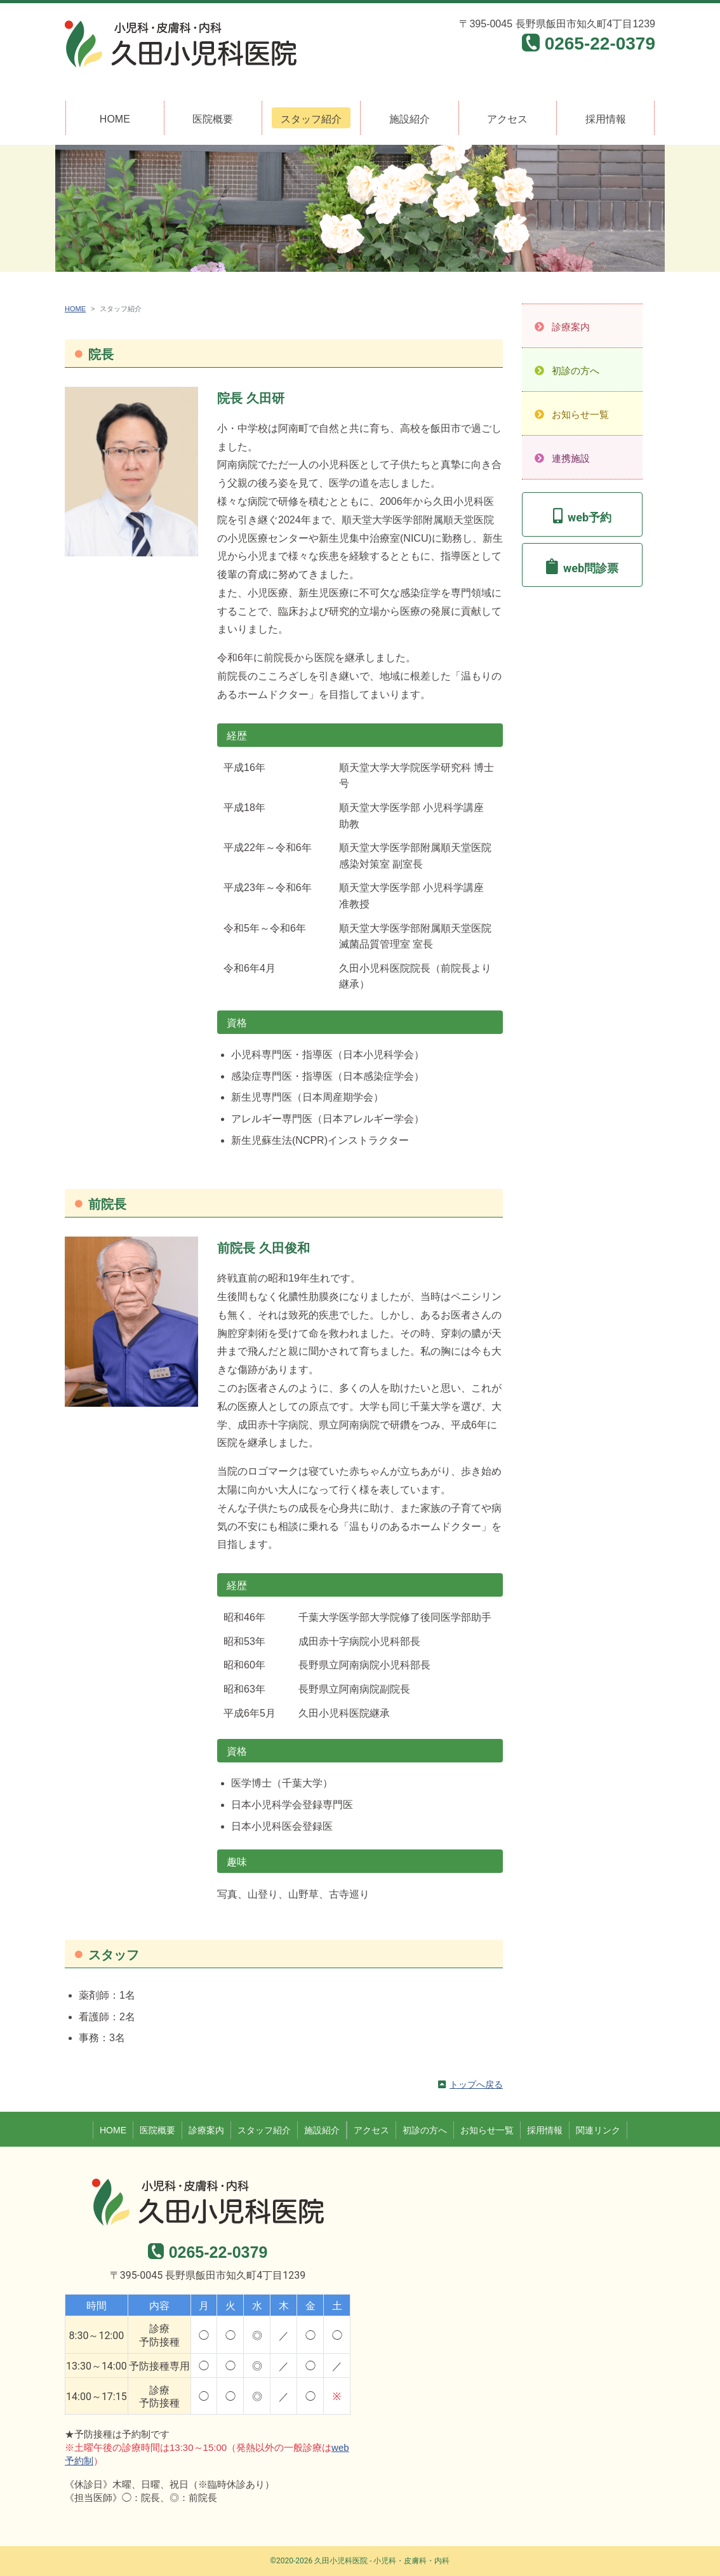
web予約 (589, 517)
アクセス (507, 119)
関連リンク (598, 2130)
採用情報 (605, 119)
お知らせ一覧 (580, 414)
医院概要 (212, 119)
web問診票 (590, 568)
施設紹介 (409, 119)
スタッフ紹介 (311, 119)
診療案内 (571, 326)
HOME (115, 119)
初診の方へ (575, 370)
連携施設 (571, 458)
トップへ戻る (476, 2084)
